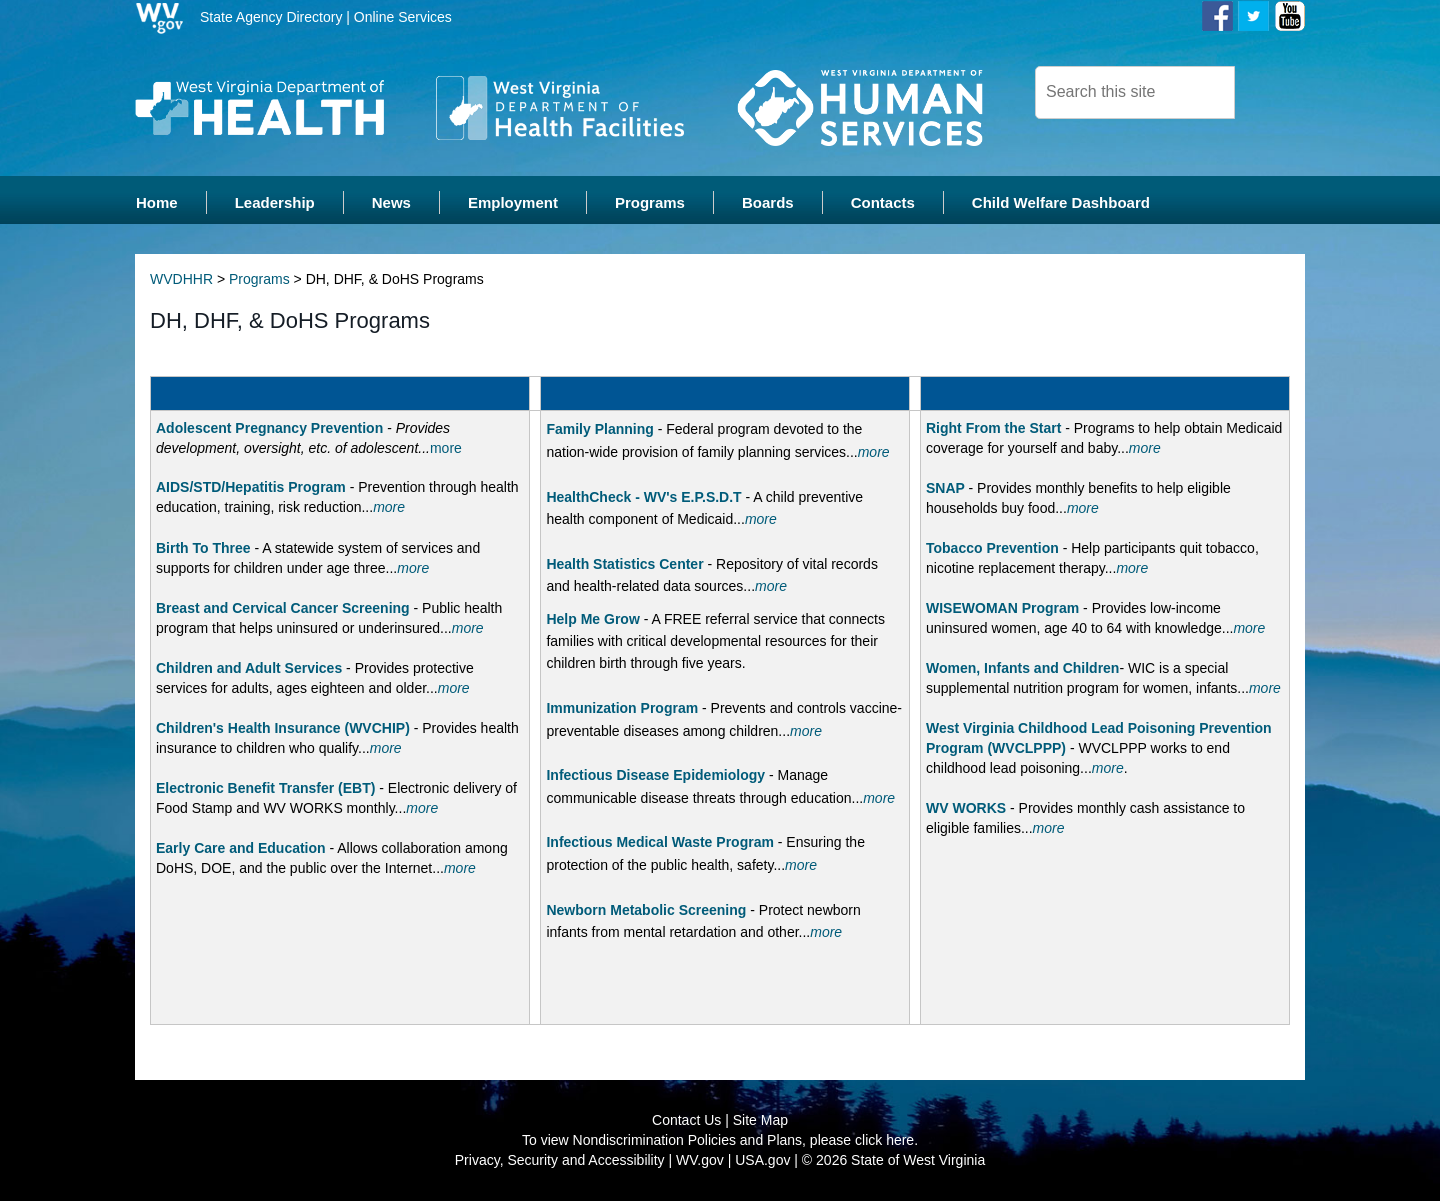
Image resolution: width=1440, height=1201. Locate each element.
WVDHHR (181, 280)
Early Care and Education (241, 849)
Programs (259, 280)
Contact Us (686, 1121)
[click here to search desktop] (1269, 91)
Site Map (760, 1121)
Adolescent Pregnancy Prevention (271, 429)
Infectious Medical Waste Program (659, 843)
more (446, 449)
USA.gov (762, 1161)
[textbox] (1135, 92)
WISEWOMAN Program (1002, 609)
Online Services (403, 17)
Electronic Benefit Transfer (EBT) (265, 789)
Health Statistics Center (624, 564)
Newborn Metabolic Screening (646, 910)
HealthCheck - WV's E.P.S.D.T (643, 497)
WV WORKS (966, 809)
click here (884, 1141)
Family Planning (599, 430)
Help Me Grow (592, 619)
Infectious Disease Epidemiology (655, 776)
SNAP (945, 489)
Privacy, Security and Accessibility (560, 1161)
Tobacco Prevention (992, 549)
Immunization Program (622, 709)
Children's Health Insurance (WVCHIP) (283, 729)
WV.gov (700, 1161)
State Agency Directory (271, 17)
